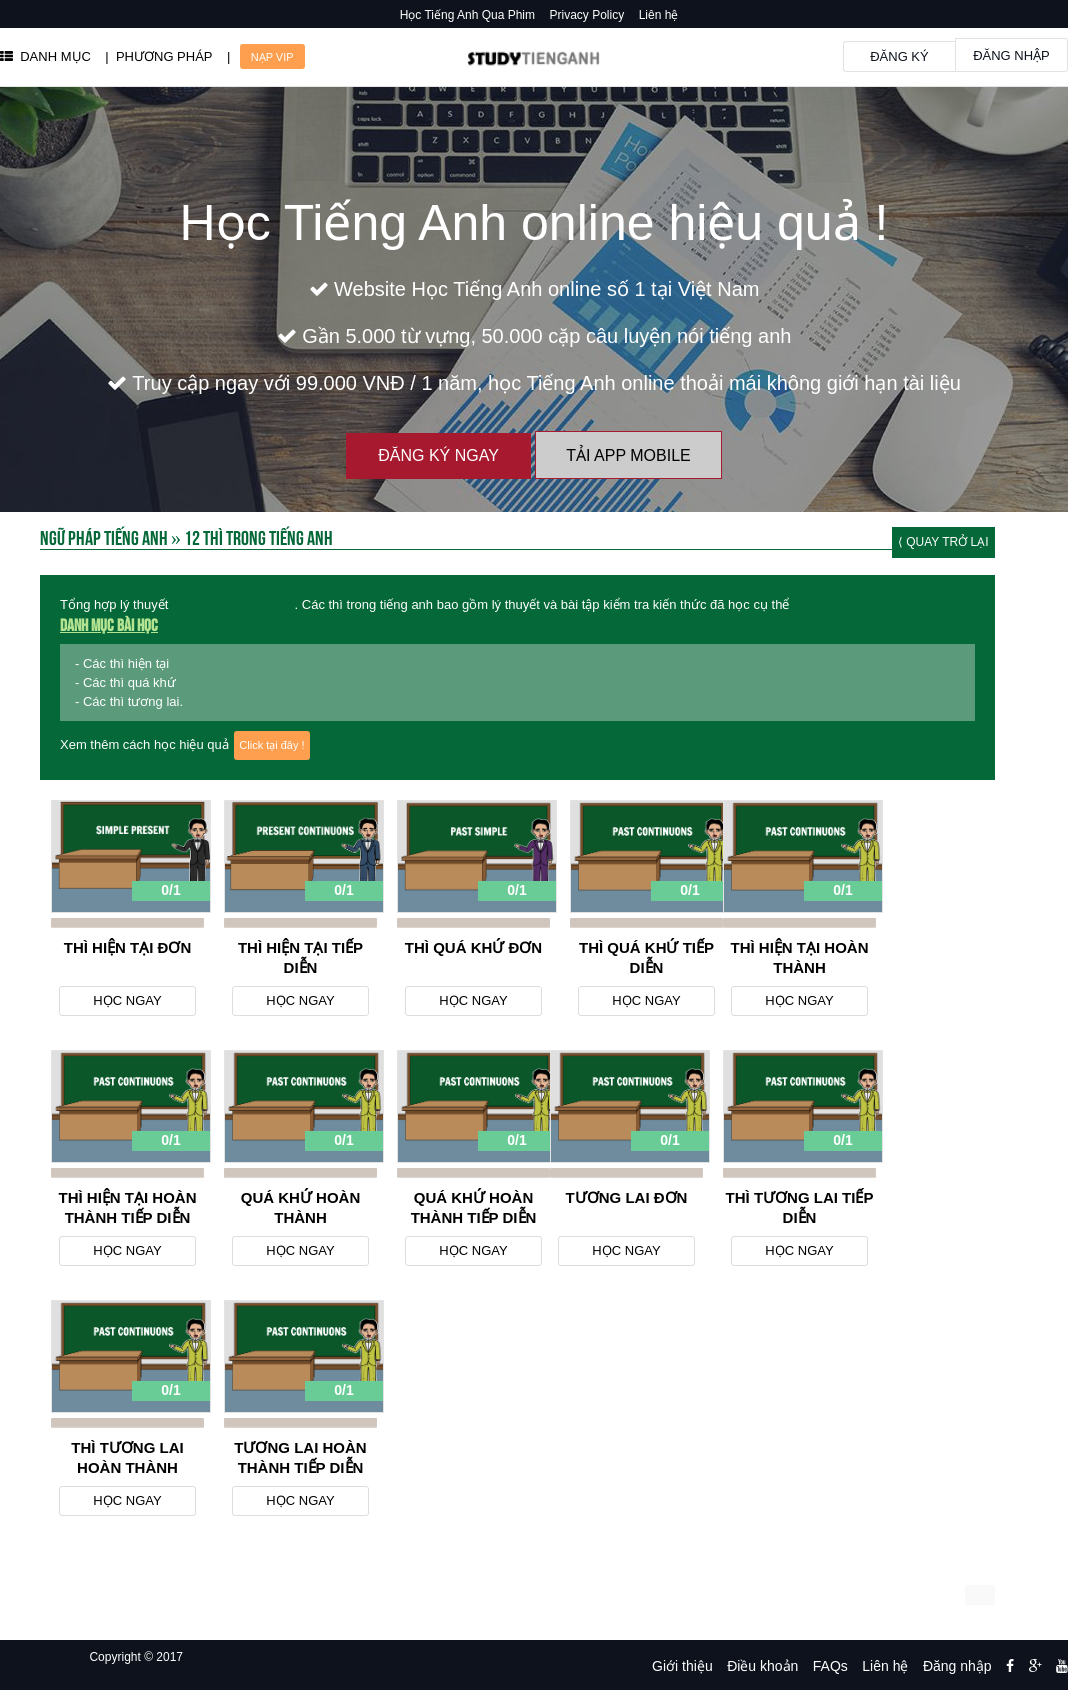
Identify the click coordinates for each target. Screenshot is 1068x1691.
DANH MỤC (45, 56)
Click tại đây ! (271, 745)
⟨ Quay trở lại (943, 542)
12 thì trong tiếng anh (233, 604)
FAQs (830, 1666)
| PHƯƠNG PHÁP (158, 56)
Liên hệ (659, 15)
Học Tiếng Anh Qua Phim (467, 15)
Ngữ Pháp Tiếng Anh (104, 536)
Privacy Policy (587, 15)
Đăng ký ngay (438, 455)
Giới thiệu (682, 1666)
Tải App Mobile (628, 455)
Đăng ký (899, 56)
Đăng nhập (1011, 55)
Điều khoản (762, 1666)
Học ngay (127, 1000)
